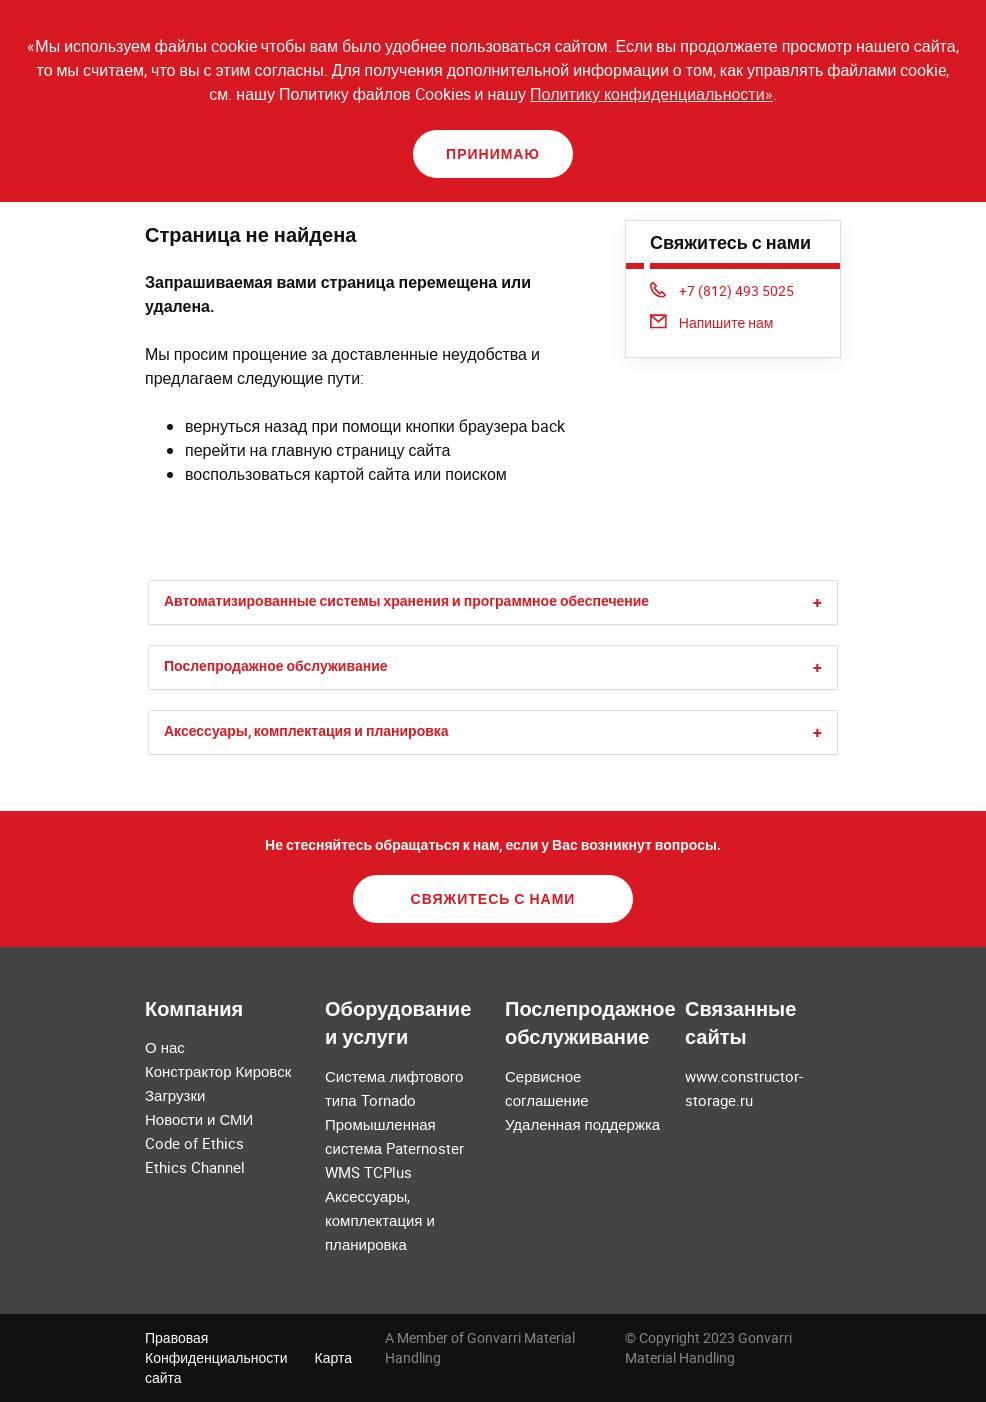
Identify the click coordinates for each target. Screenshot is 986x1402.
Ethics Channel (195, 1167)
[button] (817, 602)
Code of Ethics (194, 1143)
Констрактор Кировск (218, 1071)
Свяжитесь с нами (493, 898)
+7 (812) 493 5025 (722, 290)
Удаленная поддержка (582, 1124)
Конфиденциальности (216, 1357)
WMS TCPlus (368, 1172)
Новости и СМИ (199, 1119)
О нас (165, 1047)
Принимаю (493, 153)
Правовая (176, 1337)
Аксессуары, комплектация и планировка (306, 730)
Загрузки (175, 1095)
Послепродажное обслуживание (276, 665)
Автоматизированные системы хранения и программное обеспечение (406, 600)
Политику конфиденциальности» (651, 94)
